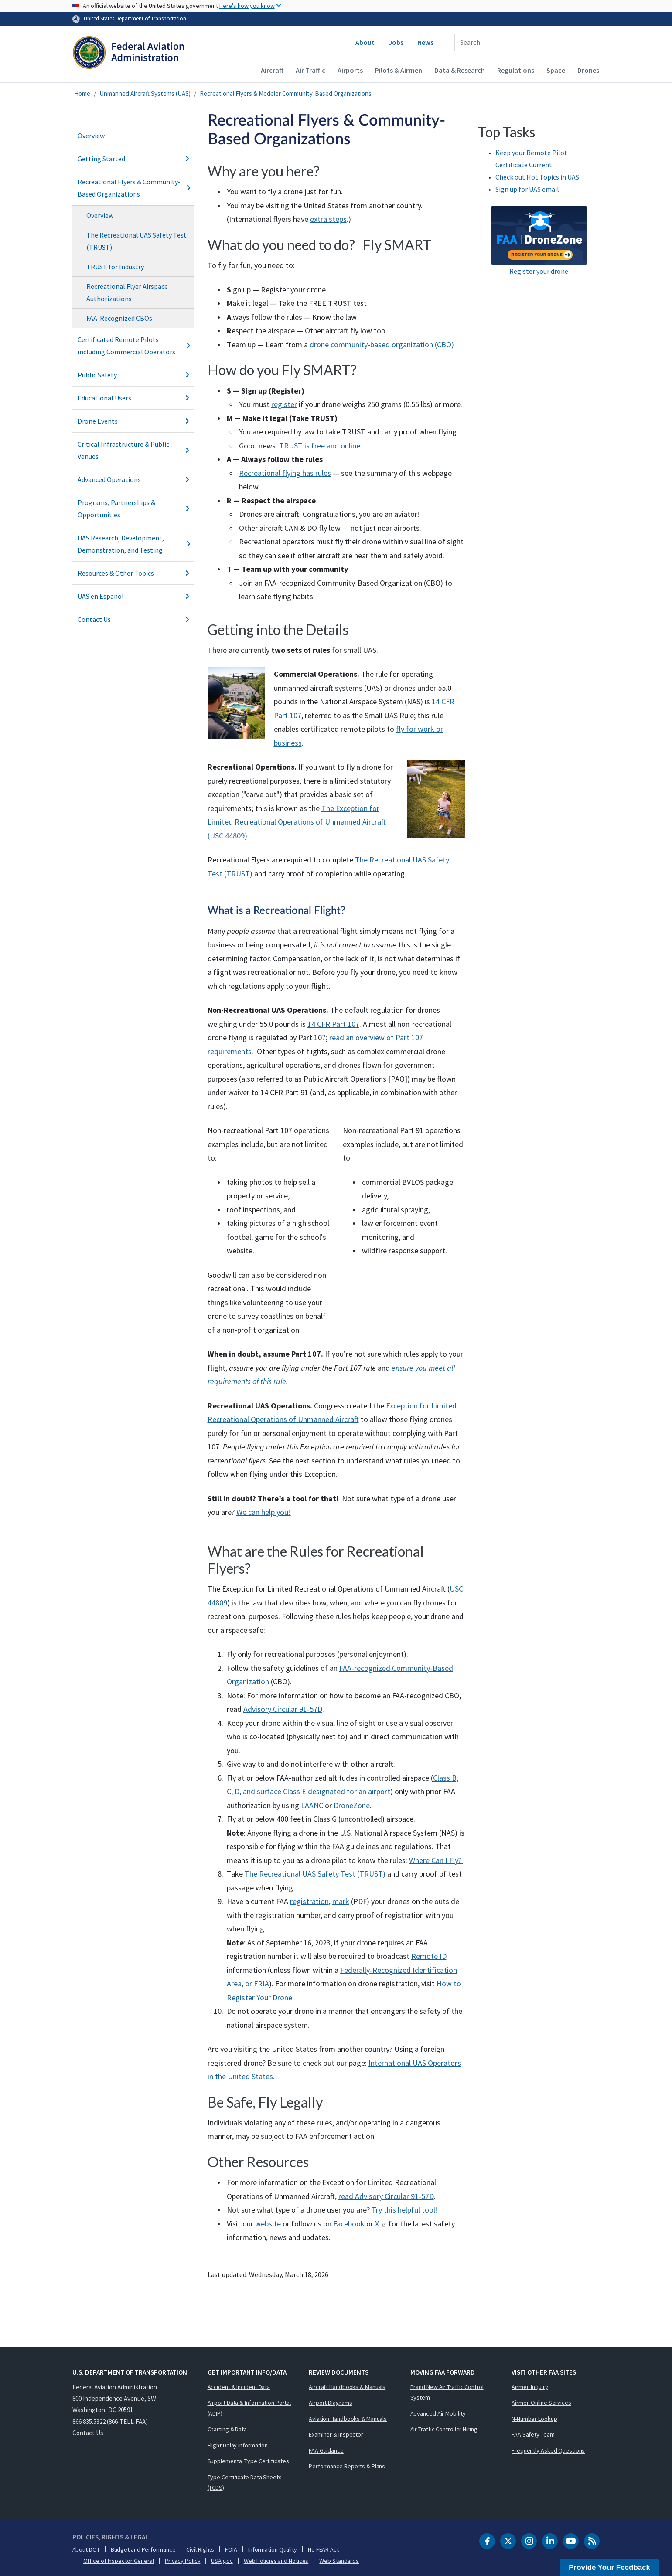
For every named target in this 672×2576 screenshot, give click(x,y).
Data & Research (459, 70)
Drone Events (133, 421)
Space (555, 70)
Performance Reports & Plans (347, 2466)
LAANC (312, 1805)
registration (309, 1901)
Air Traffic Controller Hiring (444, 2429)
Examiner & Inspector (336, 2434)
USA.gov (221, 2561)
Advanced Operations (133, 479)
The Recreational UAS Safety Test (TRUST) (136, 241)
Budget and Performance (143, 2549)
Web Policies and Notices (276, 2561)
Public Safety (133, 374)
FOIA (231, 2549)
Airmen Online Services (541, 2402)
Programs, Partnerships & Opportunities (133, 508)
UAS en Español (133, 596)
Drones (588, 70)
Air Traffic (310, 70)
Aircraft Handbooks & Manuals (347, 2387)
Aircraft (272, 70)
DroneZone (352, 1805)
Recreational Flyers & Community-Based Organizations (133, 187)
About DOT (86, 2549)
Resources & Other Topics (133, 573)
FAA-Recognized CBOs (119, 318)
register (284, 404)
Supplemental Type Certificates (248, 2461)
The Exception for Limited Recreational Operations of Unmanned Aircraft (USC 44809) (297, 822)
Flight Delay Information (238, 2445)
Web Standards (339, 2561)
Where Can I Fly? (436, 1860)
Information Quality (272, 2549)
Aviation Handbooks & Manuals (348, 2419)
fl (398, 729)
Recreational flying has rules (285, 473)
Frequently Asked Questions (548, 2450)
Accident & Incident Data (239, 2387)
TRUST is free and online (319, 446)
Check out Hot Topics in (537, 177)
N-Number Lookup (534, 2419)
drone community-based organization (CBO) (382, 344)
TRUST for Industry (115, 266)
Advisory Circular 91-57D (282, 1709)
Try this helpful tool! (405, 2210)
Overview (91, 135)
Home (82, 93)
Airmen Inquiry (530, 2387)
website (268, 2224)
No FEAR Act (323, 2549)
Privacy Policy (183, 2561)
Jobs (396, 42)
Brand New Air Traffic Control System (447, 2392)
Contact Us (133, 619)
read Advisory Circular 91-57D (386, 2196)
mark (340, 1901)
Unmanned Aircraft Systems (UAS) (145, 93)
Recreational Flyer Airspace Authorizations (127, 292)
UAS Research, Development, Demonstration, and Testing (133, 543)
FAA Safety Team (533, 2434)
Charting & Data (227, 2429)
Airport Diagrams (330, 2402)
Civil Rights (200, 2549)
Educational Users (133, 398)
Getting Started (133, 158)
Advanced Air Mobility (438, 2413)
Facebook (349, 2224)
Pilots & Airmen (398, 70)
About (365, 42)
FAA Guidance (326, 2450)
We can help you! (263, 1512)
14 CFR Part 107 (333, 1024)
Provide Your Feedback (609, 2567)
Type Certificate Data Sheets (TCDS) (245, 2482)
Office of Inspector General (118, 2561)
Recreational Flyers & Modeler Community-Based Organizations (286, 93)
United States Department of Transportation (135, 18)
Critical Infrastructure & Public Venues (133, 450)
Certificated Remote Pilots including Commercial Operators (133, 345)
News (425, 42)
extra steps (328, 219)
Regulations (515, 70)
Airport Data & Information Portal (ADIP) (249, 2408)
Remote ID (429, 1956)
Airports (350, 70)
